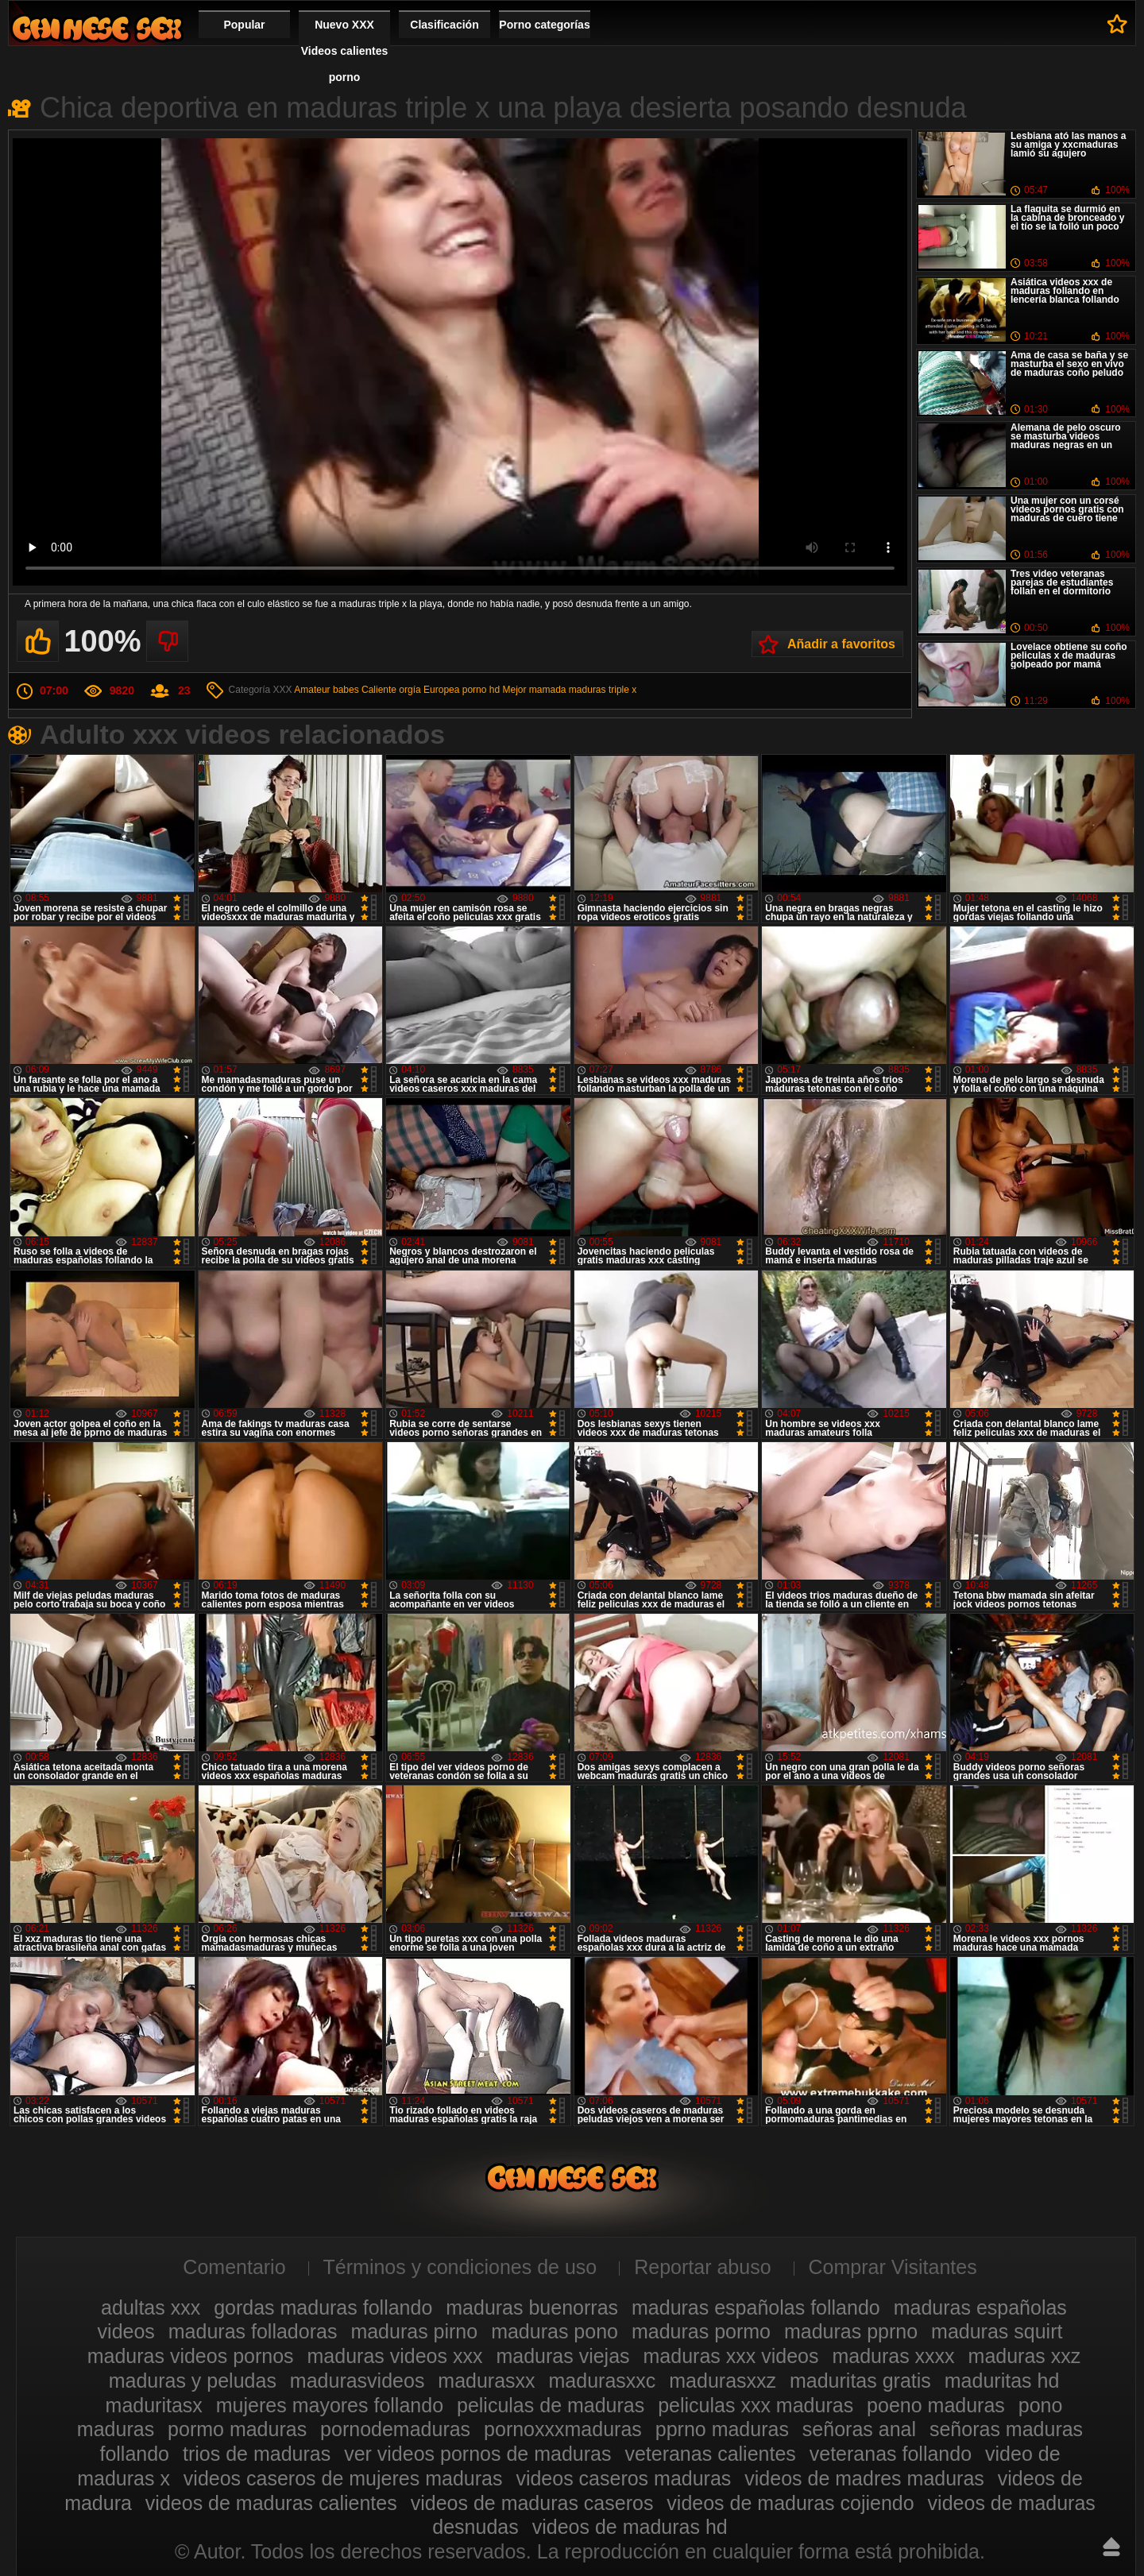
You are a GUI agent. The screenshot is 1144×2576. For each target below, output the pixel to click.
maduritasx (154, 2405)
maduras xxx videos (731, 2356)
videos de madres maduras (864, 2478)
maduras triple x (602, 689)
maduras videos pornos (190, 2356)
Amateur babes (326, 689)
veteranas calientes (709, 2454)
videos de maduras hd (630, 2527)
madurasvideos (357, 2380)
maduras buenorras (532, 2307)
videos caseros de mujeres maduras (343, 2478)
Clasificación (444, 24)
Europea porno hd (461, 689)
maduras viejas (562, 2356)
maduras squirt (996, 2331)
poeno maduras (936, 2405)
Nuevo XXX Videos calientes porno (344, 50)
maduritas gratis (860, 2380)
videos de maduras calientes (271, 2503)
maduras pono (554, 2331)
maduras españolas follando (756, 2307)
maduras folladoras (253, 2331)
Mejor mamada (534, 689)
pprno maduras (722, 2429)
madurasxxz (722, 2380)
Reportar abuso (702, 2267)
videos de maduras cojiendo (790, 2503)
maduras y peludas (192, 2380)
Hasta (1111, 2546)
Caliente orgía (391, 689)
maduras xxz (1024, 2356)
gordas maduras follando (323, 2307)
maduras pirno (413, 2331)
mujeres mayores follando (329, 2405)
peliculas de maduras (550, 2405)
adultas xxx (150, 2307)
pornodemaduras (395, 2429)
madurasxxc (602, 2380)
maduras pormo (701, 2331)
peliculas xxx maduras (755, 2405)
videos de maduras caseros (532, 2503)
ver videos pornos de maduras (477, 2454)
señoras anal (859, 2429)
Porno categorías (544, 24)
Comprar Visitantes (893, 2267)
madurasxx (486, 2380)
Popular (244, 24)
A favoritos (1117, 23)
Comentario (234, 2267)
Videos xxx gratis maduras (97, 28)
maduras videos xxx (395, 2356)
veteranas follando (891, 2454)
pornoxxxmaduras (563, 2429)
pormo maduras (237, 2429)
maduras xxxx (893, 2356)
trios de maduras (256, 2454)
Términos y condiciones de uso (460, 2267)
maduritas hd (1002, 2380)
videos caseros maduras (623, 2478)
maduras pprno (851, 2331)
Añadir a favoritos (841, 644)
